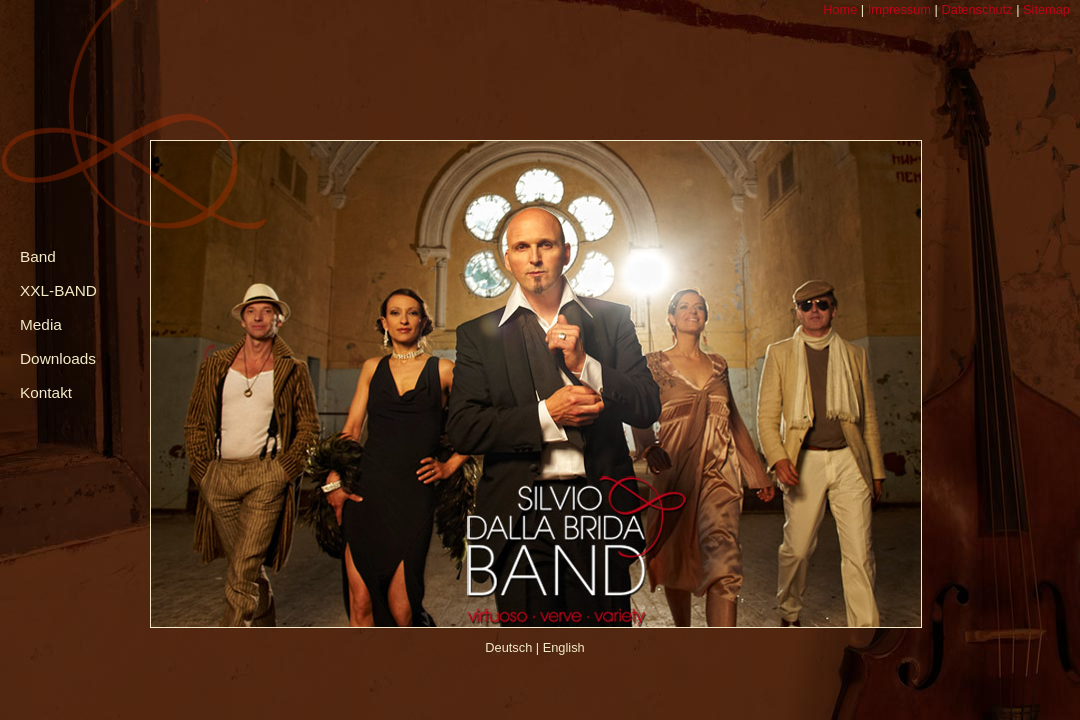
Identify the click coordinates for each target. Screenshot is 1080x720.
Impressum (897, 9)
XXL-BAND (58, 290)
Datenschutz (975, 9)
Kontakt (46, 392)
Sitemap (1044, 9)
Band (38, 256)
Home (840, 9)
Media (41, 324)
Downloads (58, 358)
